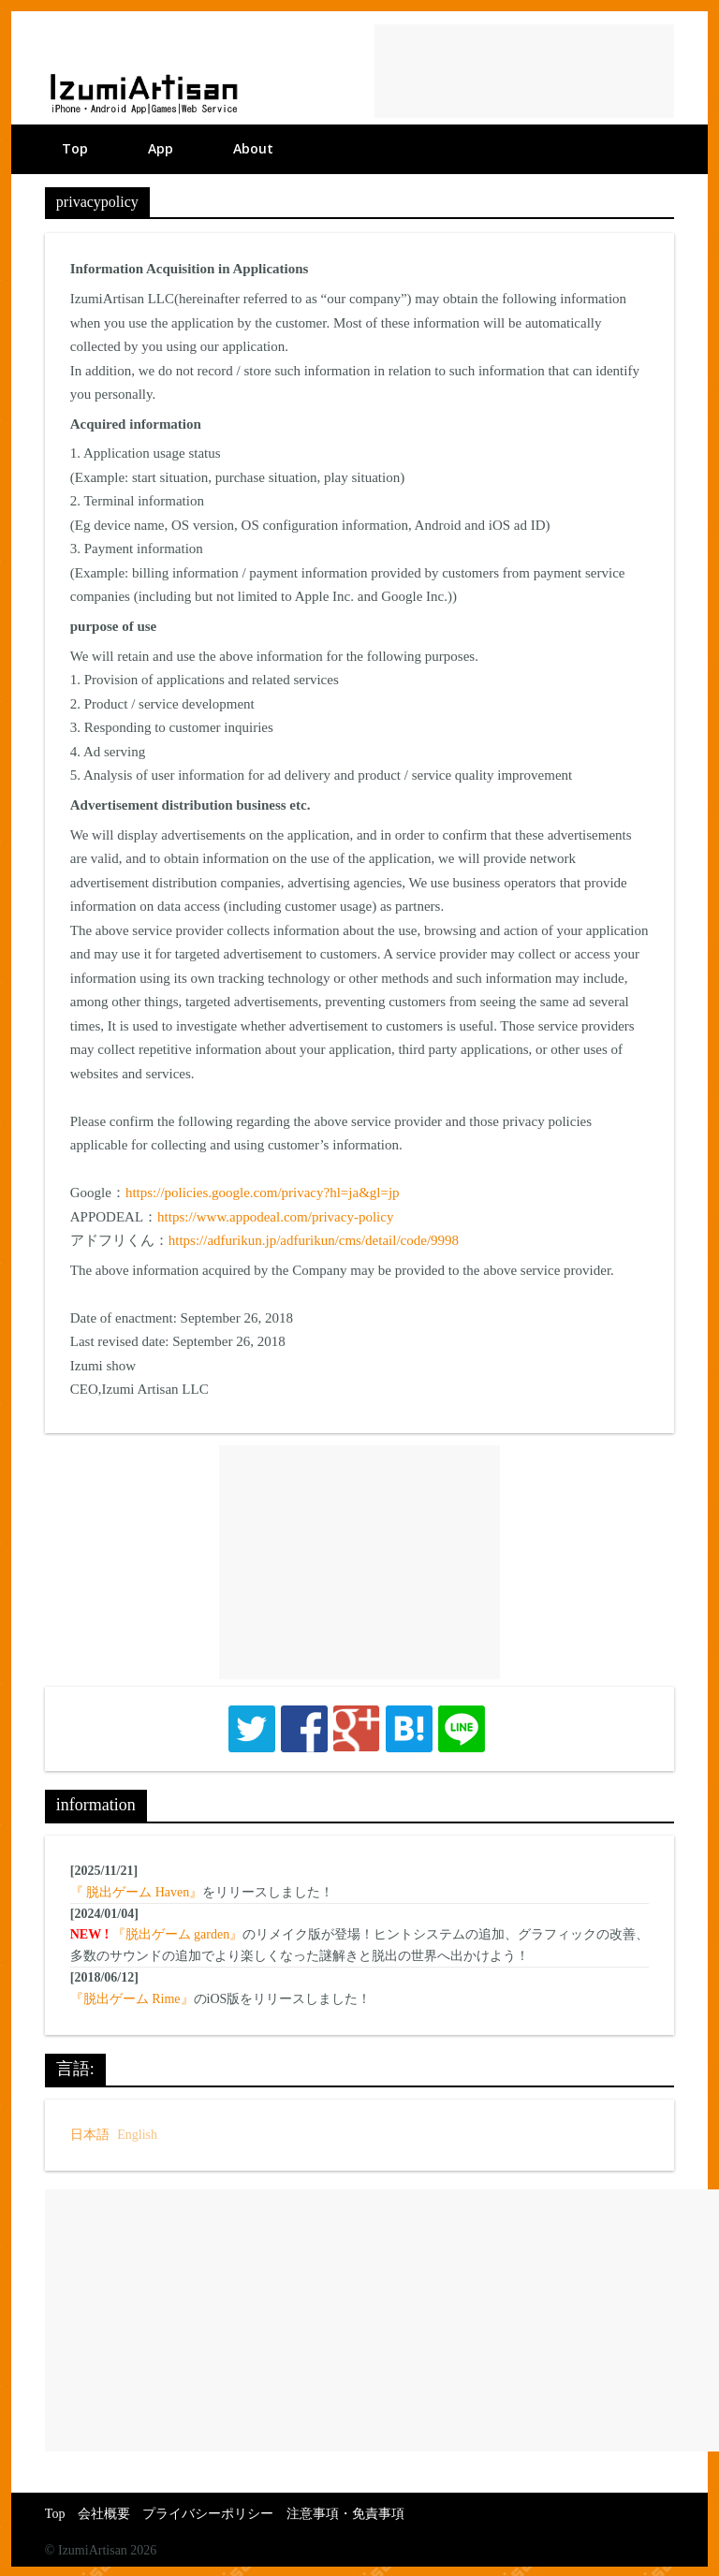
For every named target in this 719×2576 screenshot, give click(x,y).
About (253, 148)
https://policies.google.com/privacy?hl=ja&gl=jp (262, 1192)
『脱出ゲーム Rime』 (132, 1999)
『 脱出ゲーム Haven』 (136, 1892)
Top (75, 148)
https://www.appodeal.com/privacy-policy (275, 1216)
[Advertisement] (524, 71)
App (160, 148)
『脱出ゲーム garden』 (177, 1934)
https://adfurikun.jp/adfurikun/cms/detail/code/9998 (314, 1240)
